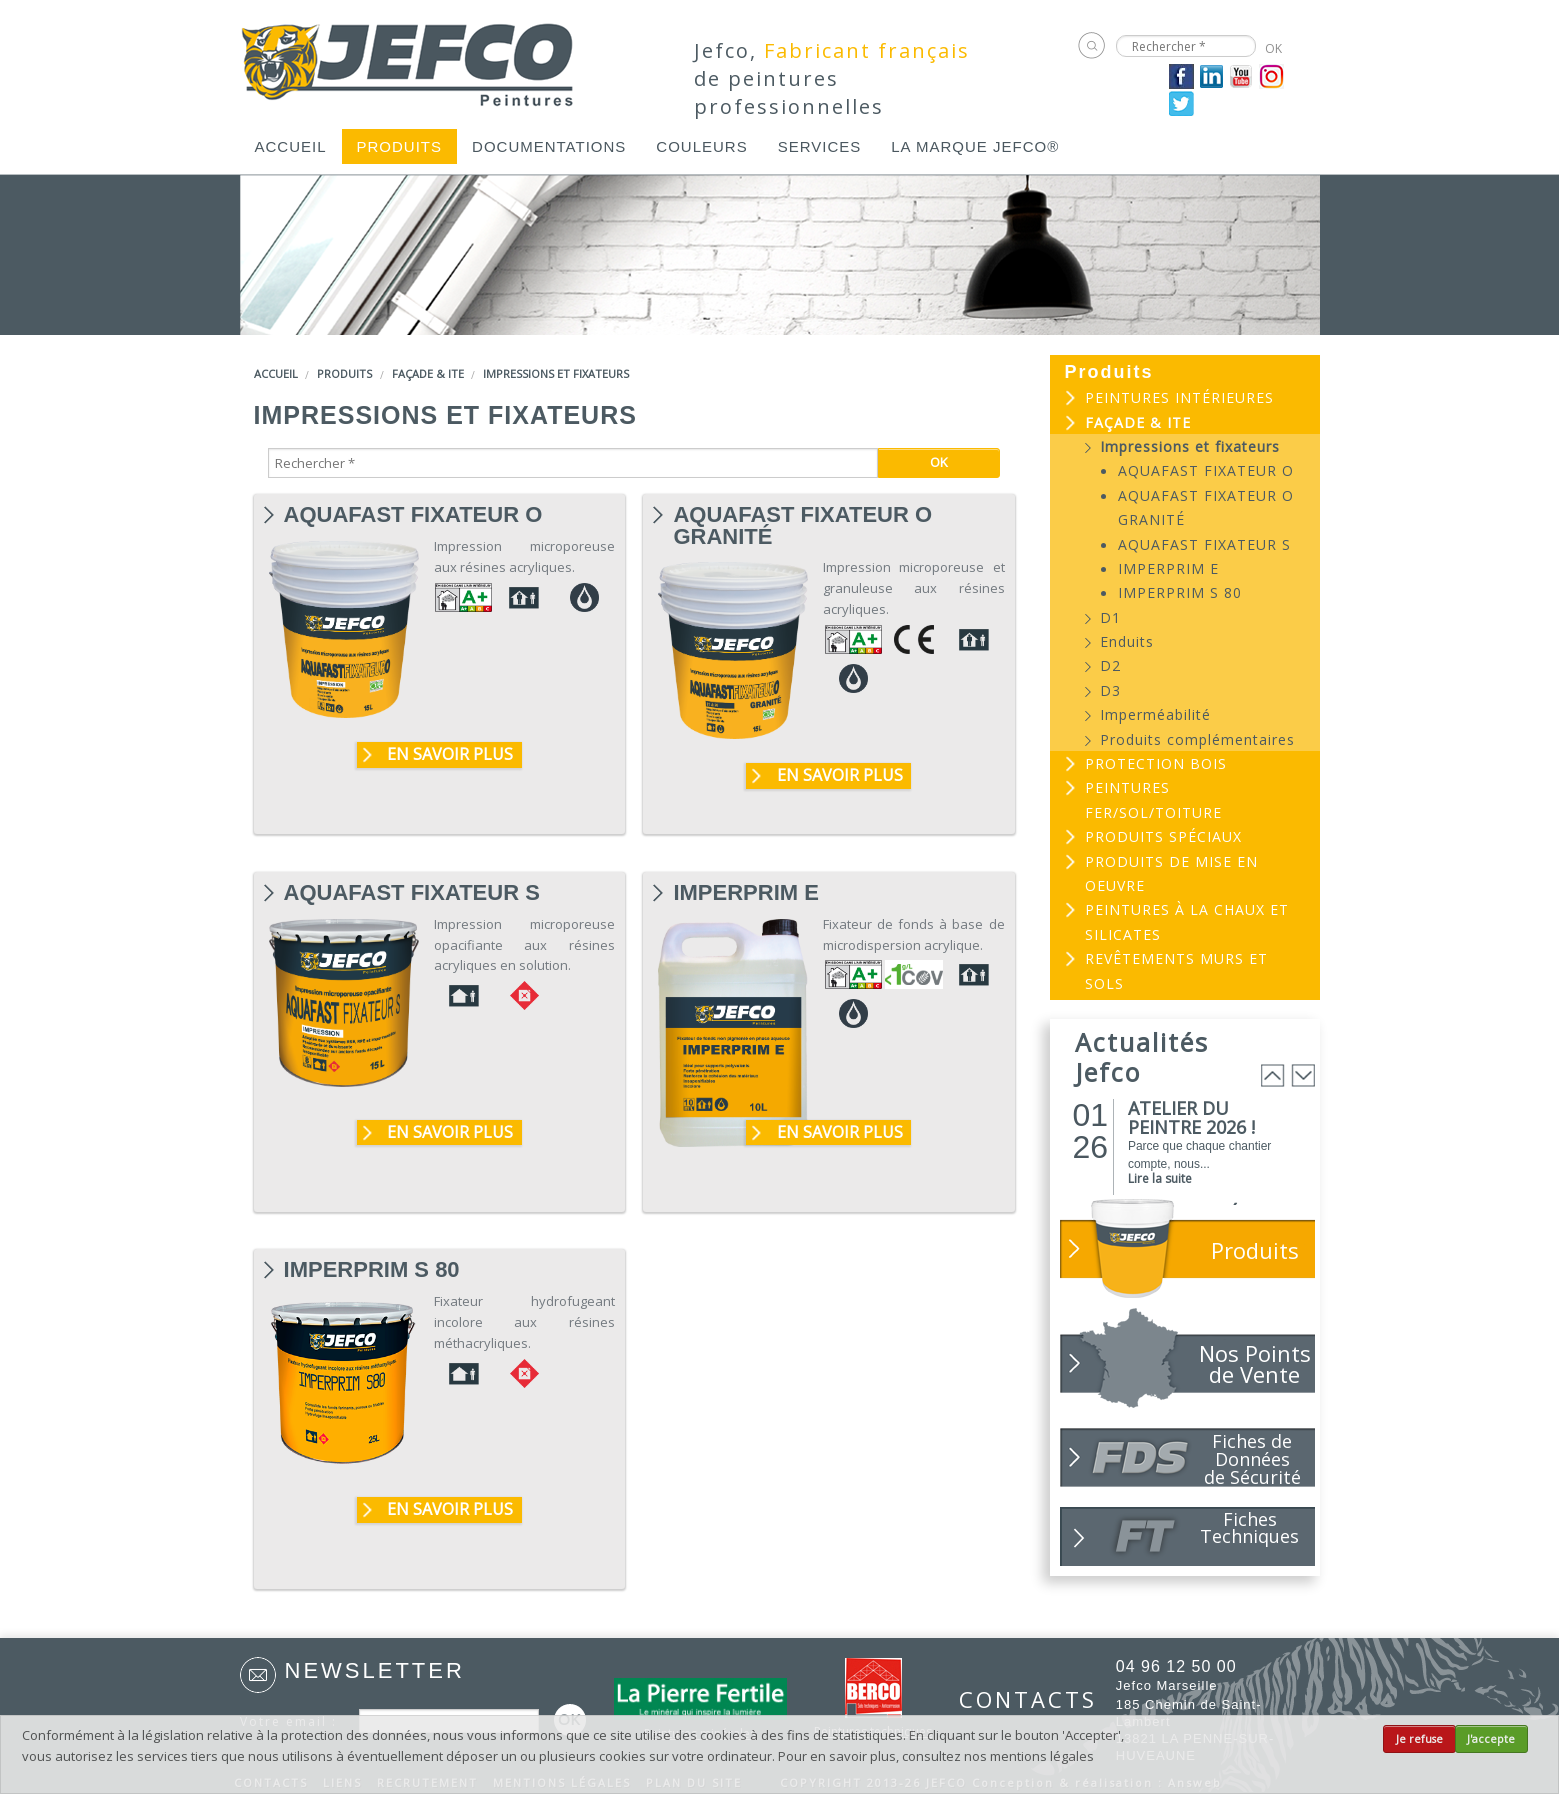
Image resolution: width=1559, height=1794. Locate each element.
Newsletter (375, 1670)
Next (1303, 1075)
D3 (1110, 690)
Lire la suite (1160, 1178)
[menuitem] (291, 146)
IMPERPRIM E (745, 893)
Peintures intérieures (1179, 397)
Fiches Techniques (1249, 1527)
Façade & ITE (428, 373)
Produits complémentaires (1197, 739)
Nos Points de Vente (1255, 1363)
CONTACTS (1016, 1699)
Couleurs (701, 146)
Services (820, 146)
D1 (1110, 617)
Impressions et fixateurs (556, 373)
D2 (1110, 665)
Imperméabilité (1155, 714)
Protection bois (1156, 763)
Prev (1273, 1075)
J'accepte (1491, 1739)
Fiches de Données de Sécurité (1252, 1458)
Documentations (549, 146)
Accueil (291, 146)
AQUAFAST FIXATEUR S (412, 893)
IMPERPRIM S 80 (372, 1270)
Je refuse (1419, 1739)
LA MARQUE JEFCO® (975, 146)
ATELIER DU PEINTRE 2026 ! (1191, 1117)
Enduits (1127, 641)
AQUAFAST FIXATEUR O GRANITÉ (802, 515)
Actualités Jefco (1142, 1057)
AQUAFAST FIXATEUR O (413, 515)
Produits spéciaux (1163, 836)
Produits (400, 146)
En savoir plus (450, 754)
